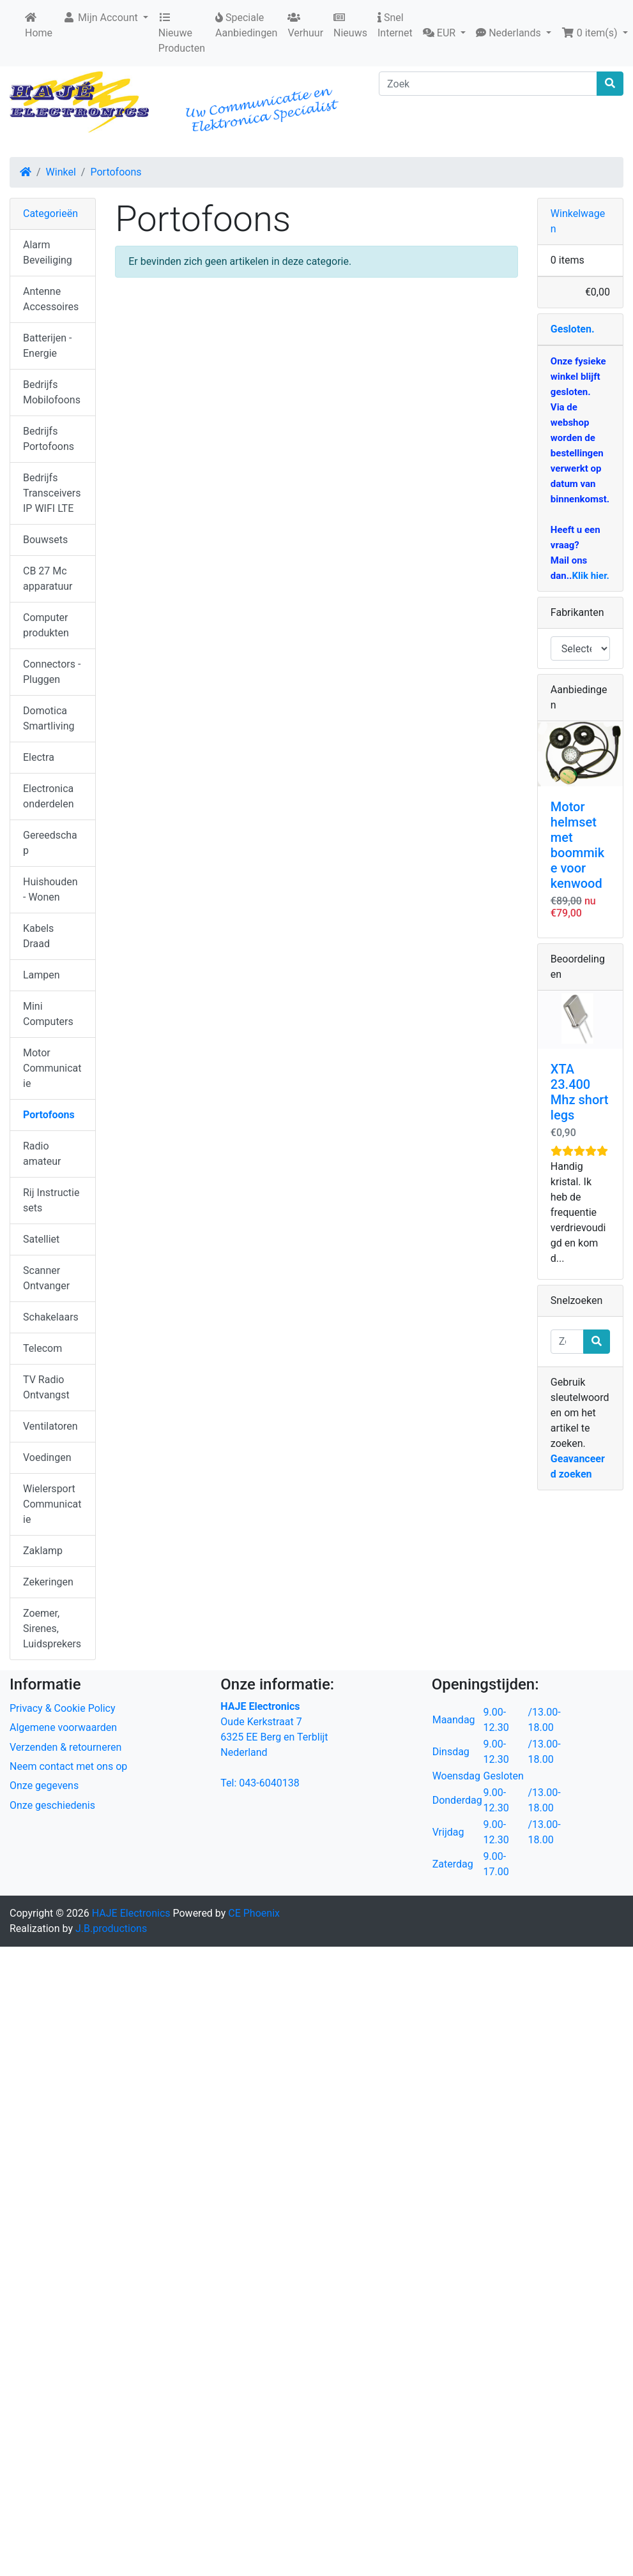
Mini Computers (48, 1014)
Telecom (42, 1348)
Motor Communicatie (52, 1068)
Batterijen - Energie (47, 345)
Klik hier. (590, 575)
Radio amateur (42, 1153)
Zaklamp (43, 1551)
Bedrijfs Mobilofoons (51, 392)
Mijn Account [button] (102, 17)
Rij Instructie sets (51, 1200)
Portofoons (115, 172)
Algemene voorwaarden (63, 1727)
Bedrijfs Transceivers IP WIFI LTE (51, 493)
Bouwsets (45, 540)
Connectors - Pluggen (51, 671)
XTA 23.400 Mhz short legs (580, 1092)
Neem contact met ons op (68, 1766)
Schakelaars (51, 1317)
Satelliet (41, 1239)
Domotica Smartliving (49, 718)
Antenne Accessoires (51, 299)
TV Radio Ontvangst (46, 1387)
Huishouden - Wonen (50, 889)
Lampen (41, 975)
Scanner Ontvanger (46, 1278)
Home (38, 25)
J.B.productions (111, 1928)
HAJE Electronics (131, 1913)
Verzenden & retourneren (65, 1747)
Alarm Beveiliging (47, 252)
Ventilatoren (50, 1426)
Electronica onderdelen (48, 796)
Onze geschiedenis (52, 1805)
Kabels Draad (38, 936)
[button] (444, 33)
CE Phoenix (254, 1913)
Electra (38, 757)
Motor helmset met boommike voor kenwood (577, 845)
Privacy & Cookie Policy (63, 1708)
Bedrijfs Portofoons (48, 439)
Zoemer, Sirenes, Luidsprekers (52, 1628)
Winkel (61, 172)
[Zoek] (488, 83)
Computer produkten (46, 625)
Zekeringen (48, 1582)
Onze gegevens (44, 1785)
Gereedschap (50, 843)
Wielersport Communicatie (52, 1504)
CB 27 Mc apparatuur (47, 578)
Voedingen (47, 1457)
